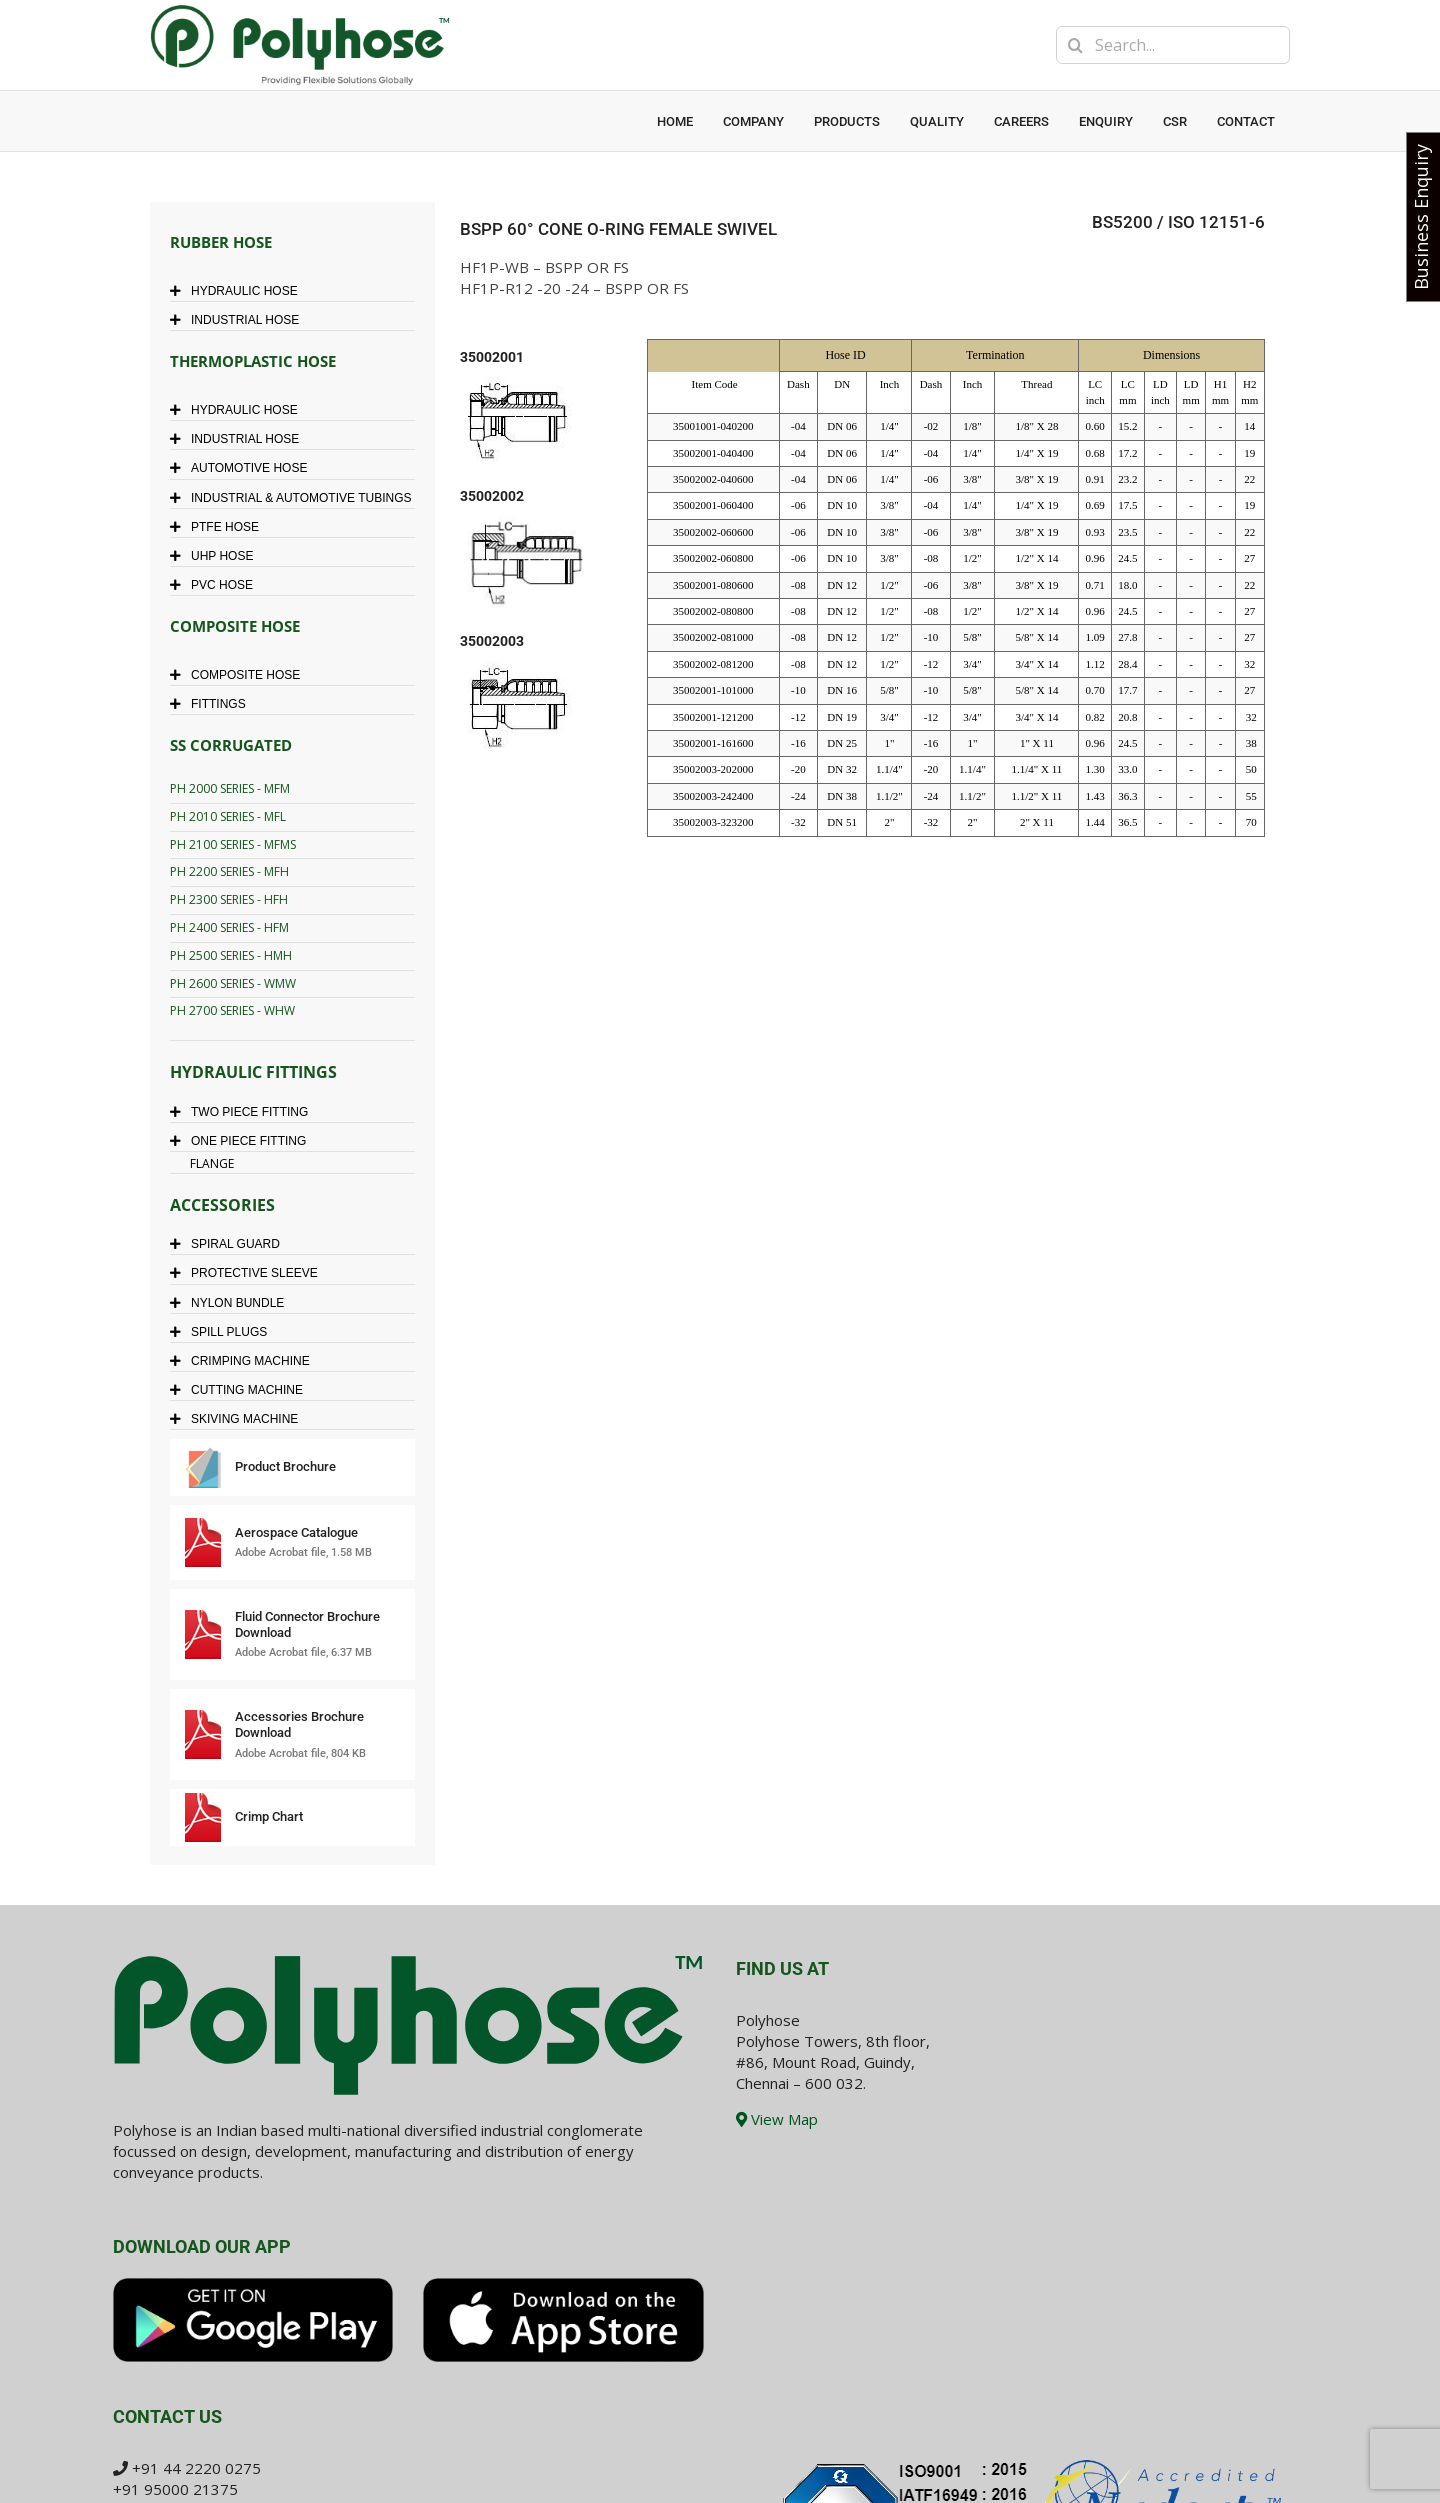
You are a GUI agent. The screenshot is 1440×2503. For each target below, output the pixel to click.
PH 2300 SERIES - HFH (229, 899)
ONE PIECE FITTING (243, 1141)
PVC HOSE (216, 585)
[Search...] (1173, 45)
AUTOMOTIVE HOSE (243, 468)
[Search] (1075, 45)
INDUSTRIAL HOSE (239, 320)
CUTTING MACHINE (241, 1390)
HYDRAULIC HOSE (239, 291)
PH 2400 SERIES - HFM (229, 927)
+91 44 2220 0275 (196, 2468)
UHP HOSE (216, 556)
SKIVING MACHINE (239, 1419)
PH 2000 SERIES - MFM (230, 788)
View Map (777, 2119)
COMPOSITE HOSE (240, 675)
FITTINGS (213, 704)
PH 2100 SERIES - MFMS (233, 844)
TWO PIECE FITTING (244, 1112)
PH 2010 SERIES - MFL (228, 816)
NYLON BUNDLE (232, 1303)
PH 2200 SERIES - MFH (229, 871)
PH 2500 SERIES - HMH (231, 955)
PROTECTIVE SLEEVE (249, 1273)
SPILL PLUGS (223, 1332)
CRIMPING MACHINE (245, 1361)
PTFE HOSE (219, 527)
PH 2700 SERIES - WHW (232, 1010)
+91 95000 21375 (175, 2489)
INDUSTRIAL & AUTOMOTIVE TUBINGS (295, 498)
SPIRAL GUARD (230, 1244)
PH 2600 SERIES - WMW (233, 983)
